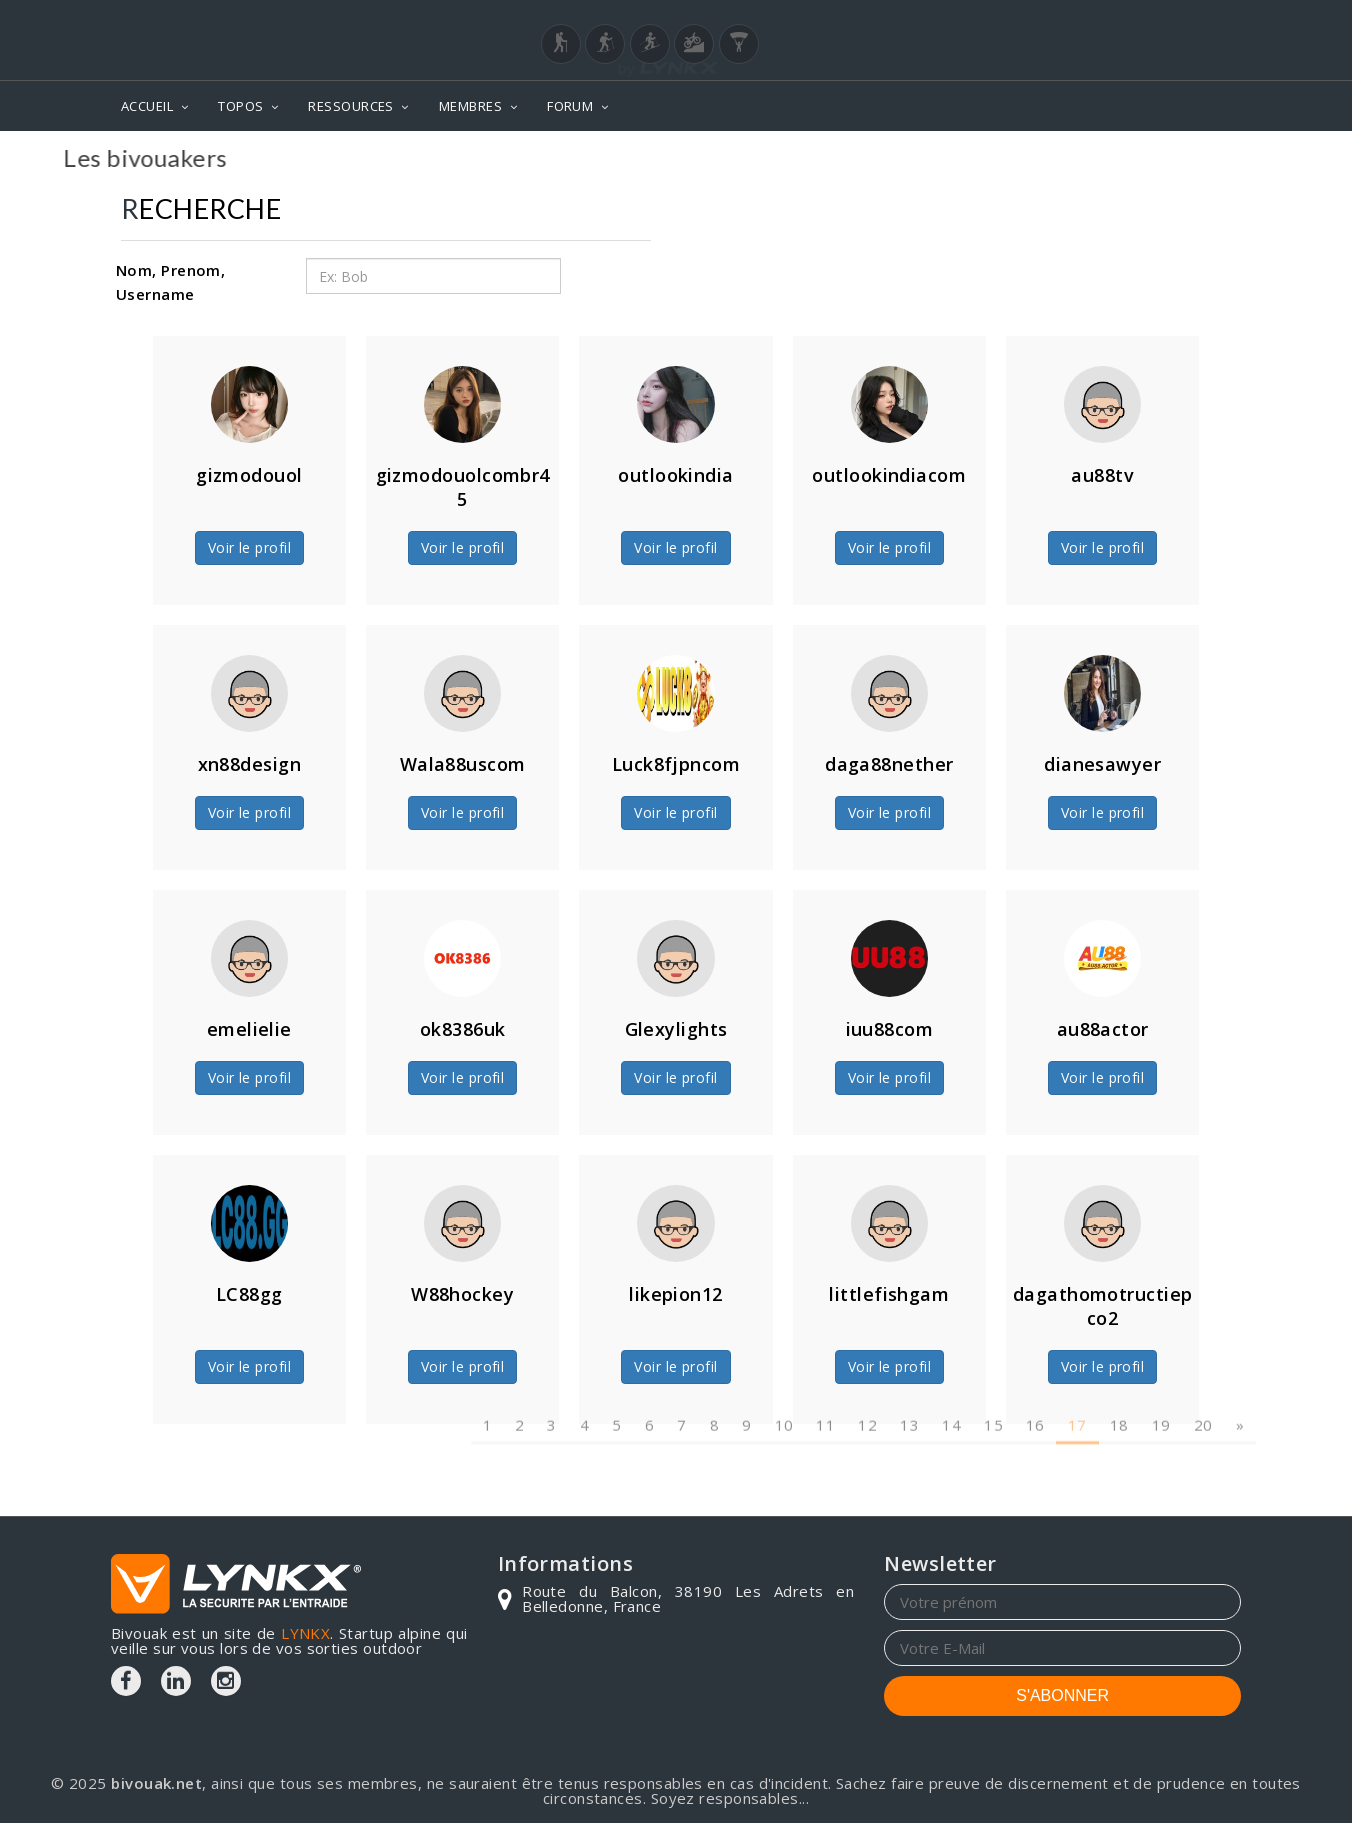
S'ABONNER (1062, 1695)
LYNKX (305, 1633)
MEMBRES (470, 106)
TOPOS (240, 106)
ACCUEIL (147, 106)
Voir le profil (249, 547)
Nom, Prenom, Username (170, 282)
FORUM (570, 106)
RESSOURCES (351, 106)
